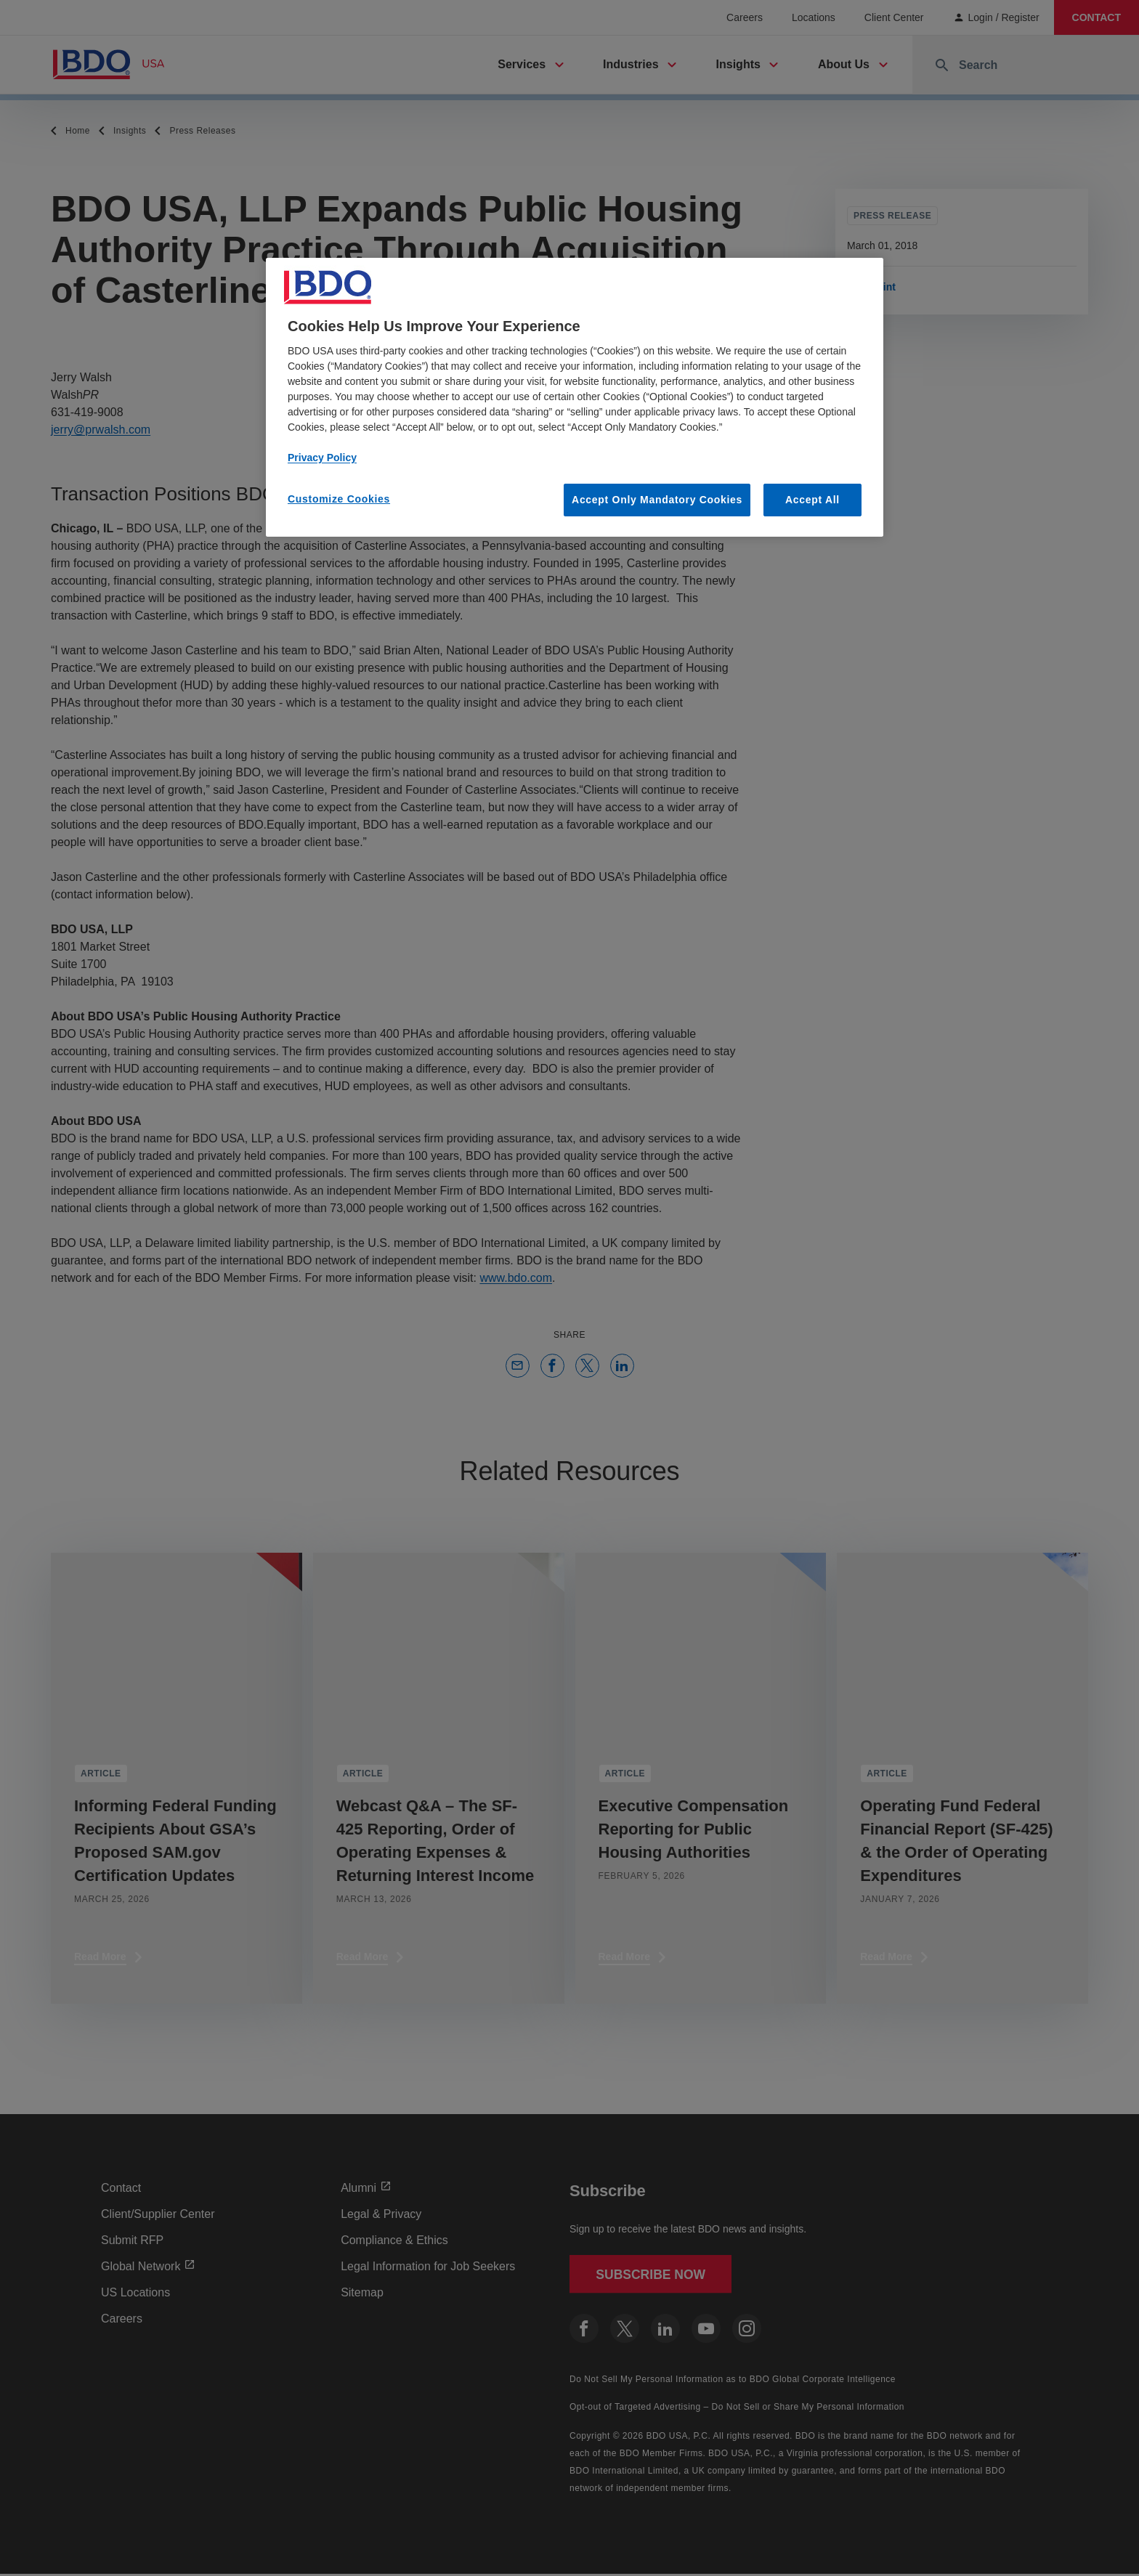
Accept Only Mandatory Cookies (657, 499)
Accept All (812, 499)
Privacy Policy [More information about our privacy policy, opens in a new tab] (322, 457)
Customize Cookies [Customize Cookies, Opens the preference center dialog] (339, 499)
